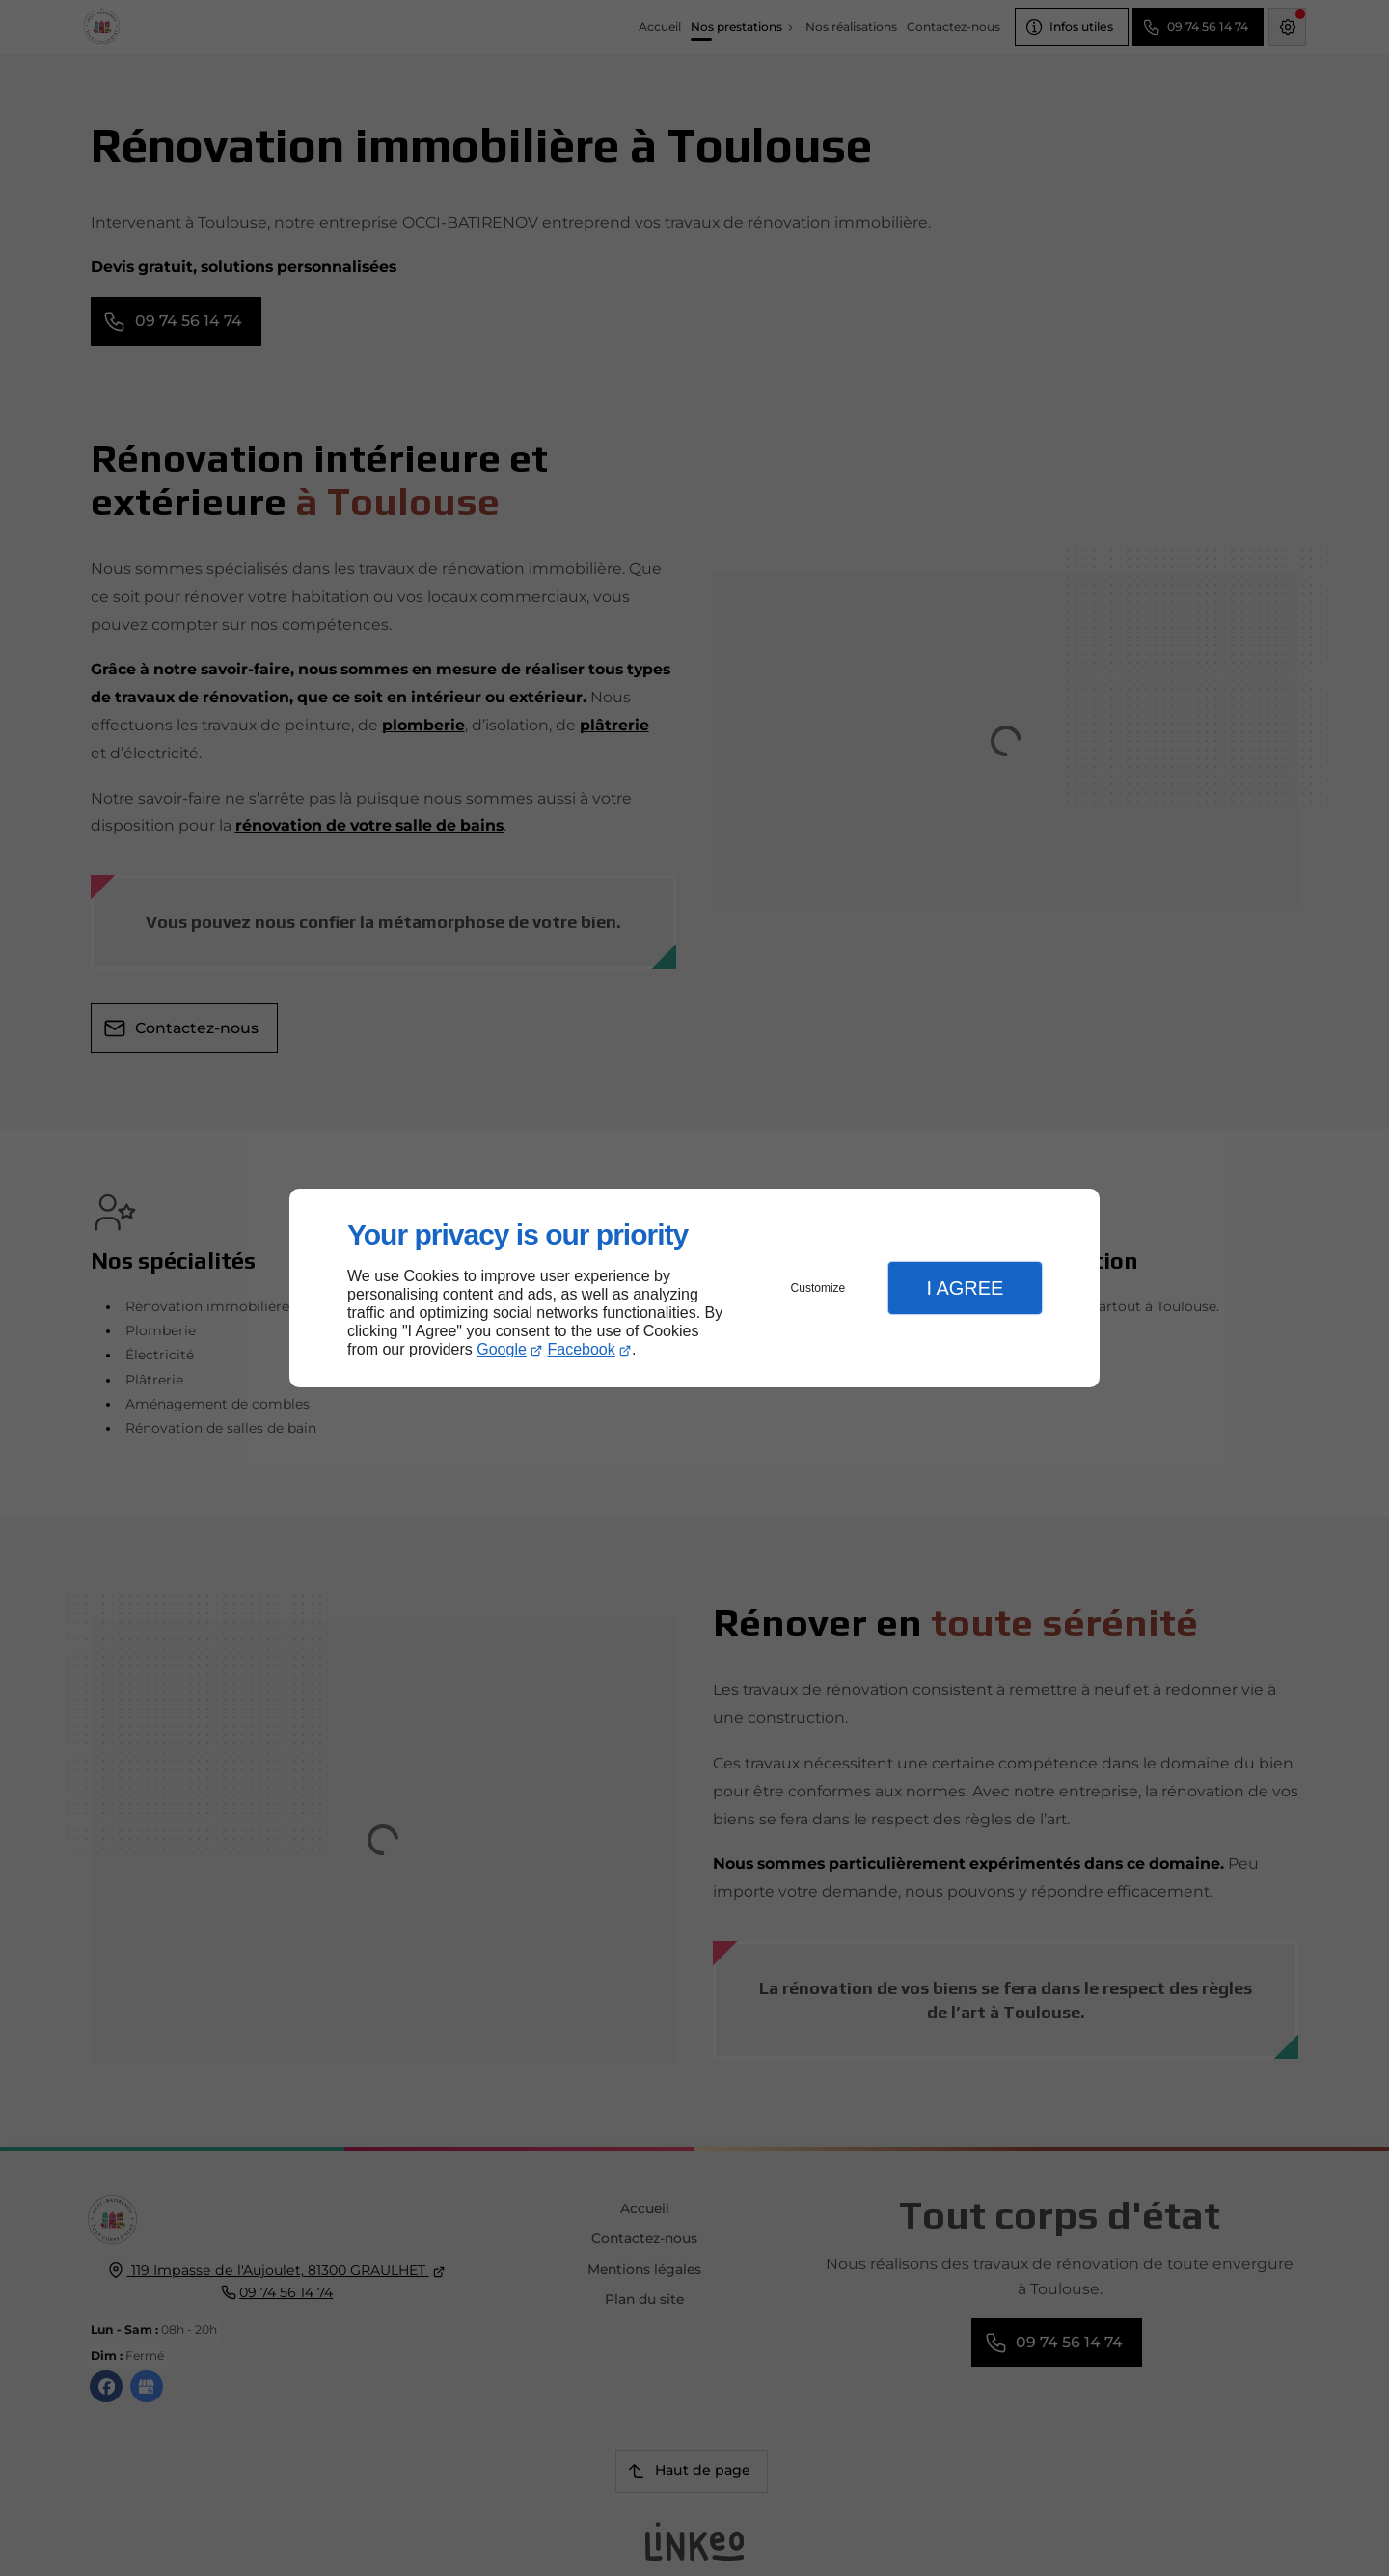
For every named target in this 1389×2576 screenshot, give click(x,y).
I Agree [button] (964, 1288)
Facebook (581, 1349)
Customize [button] (818, 1288)
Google (502, 1349)
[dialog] (694, 1288)
